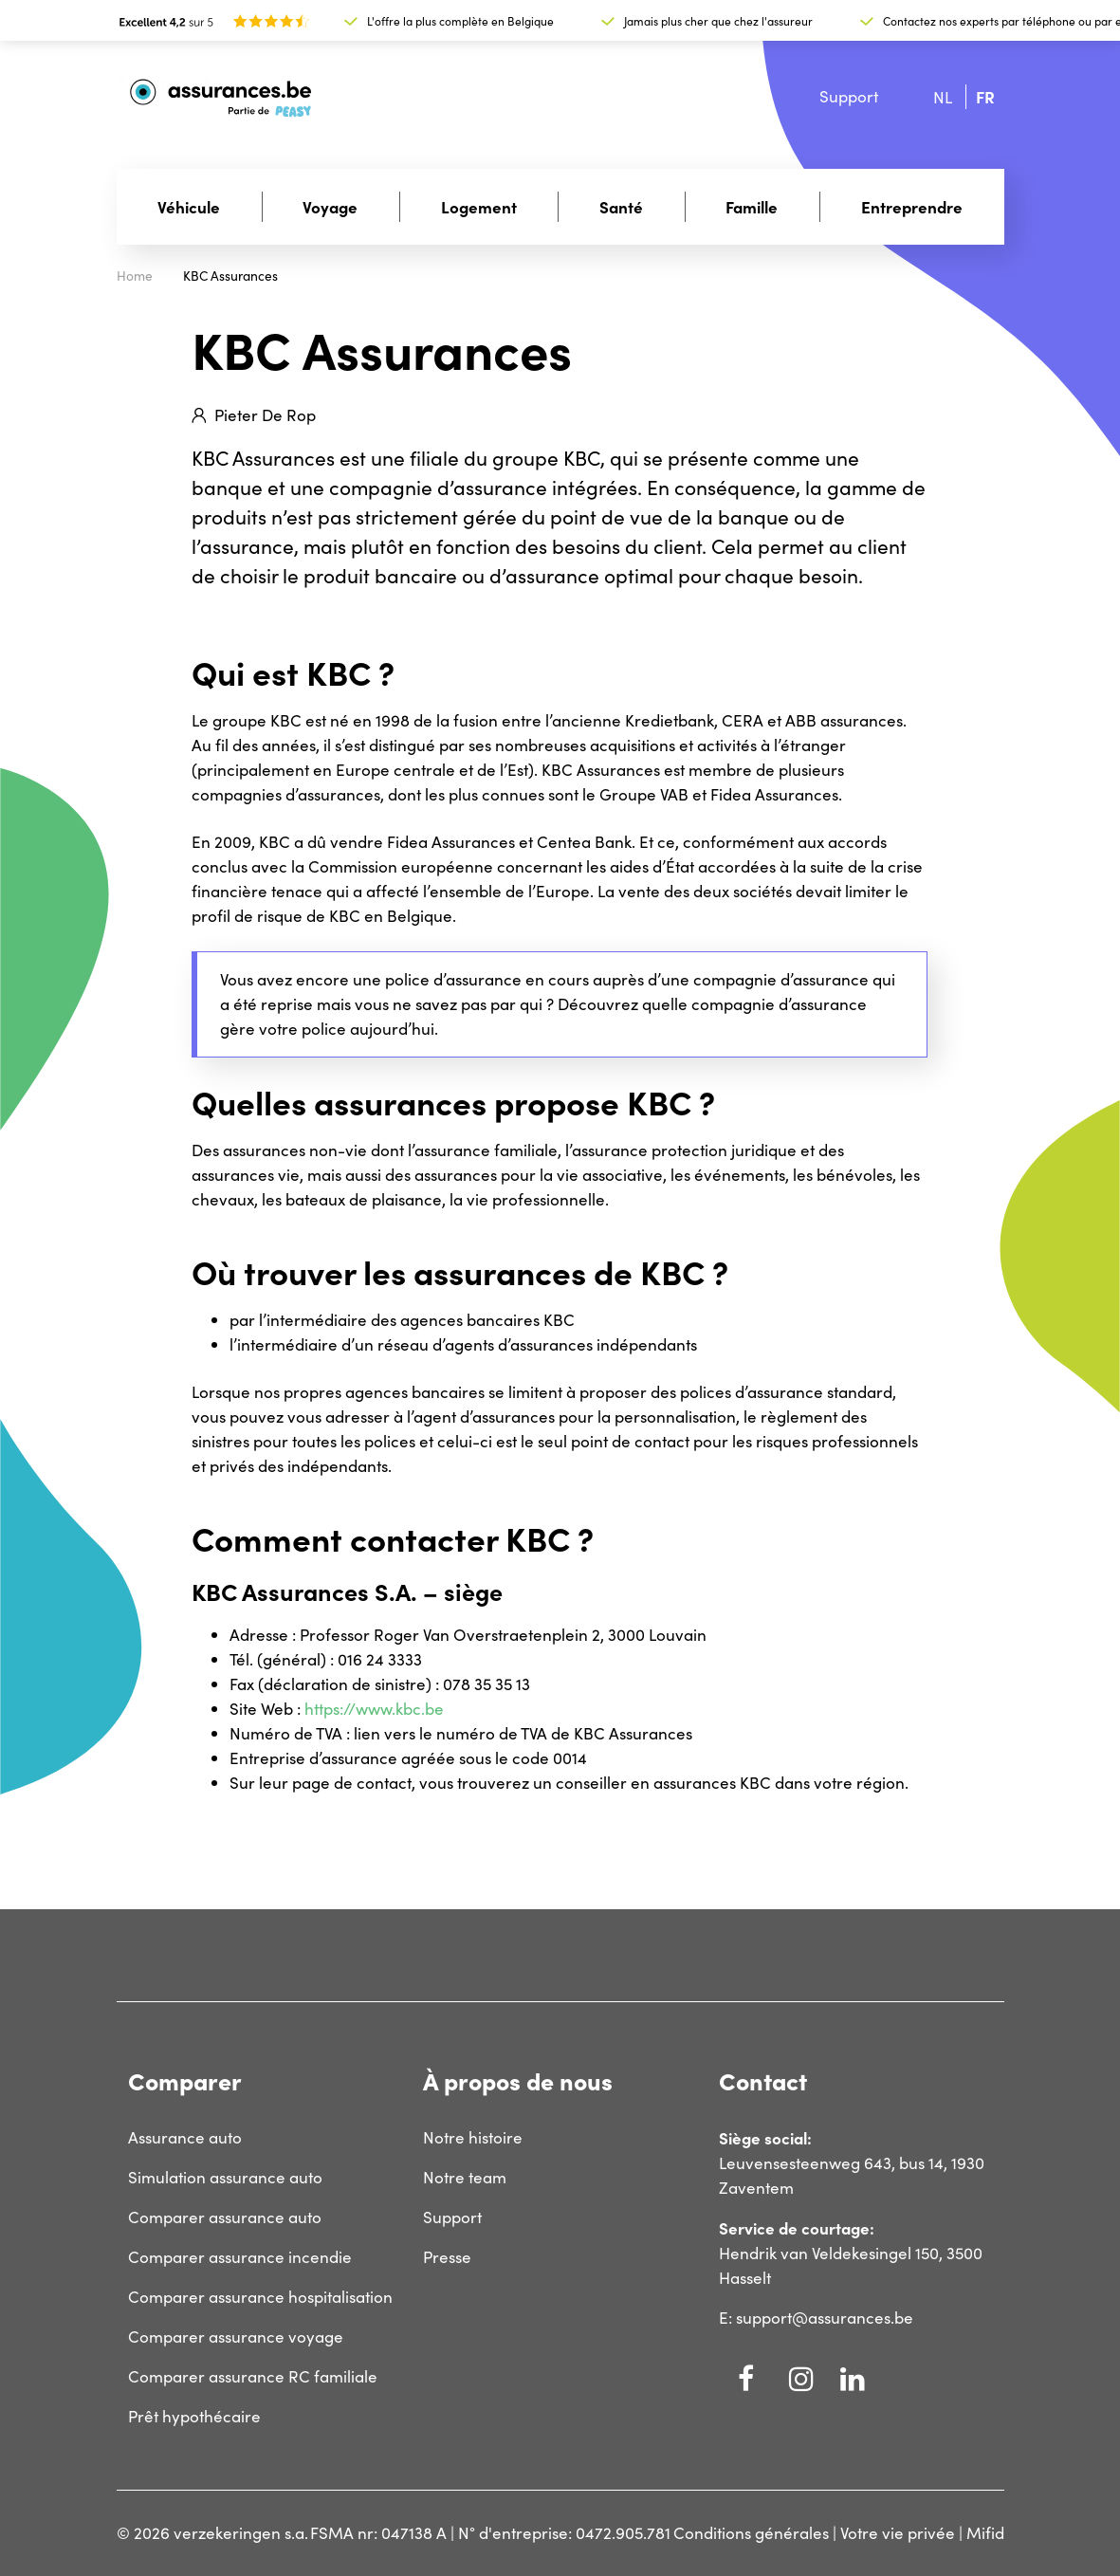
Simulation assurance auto (225, 2177)
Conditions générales (751, 2533)
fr (985, 96)
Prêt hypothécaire (194, 2416)
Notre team (464, 2177)
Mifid (985, 2533)
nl (942, 97)
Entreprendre (912, 206)
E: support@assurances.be (816, 2317)
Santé (621, 206)
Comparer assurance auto (224, 2217)
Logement (479, 206)
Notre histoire (473, 2137)
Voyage (330, 206)
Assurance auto (185, 2137)
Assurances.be (170, 83)
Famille (751, 206)
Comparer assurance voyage (235, 2336)
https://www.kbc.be (374, 1709)
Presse (447, 2257)
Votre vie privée (897, 2533)
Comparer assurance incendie (240, 2257)
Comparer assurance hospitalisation (260, 2297)
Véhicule (188, 206)
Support (848, 96)
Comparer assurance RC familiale (252, 2376)
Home (135, 276)
